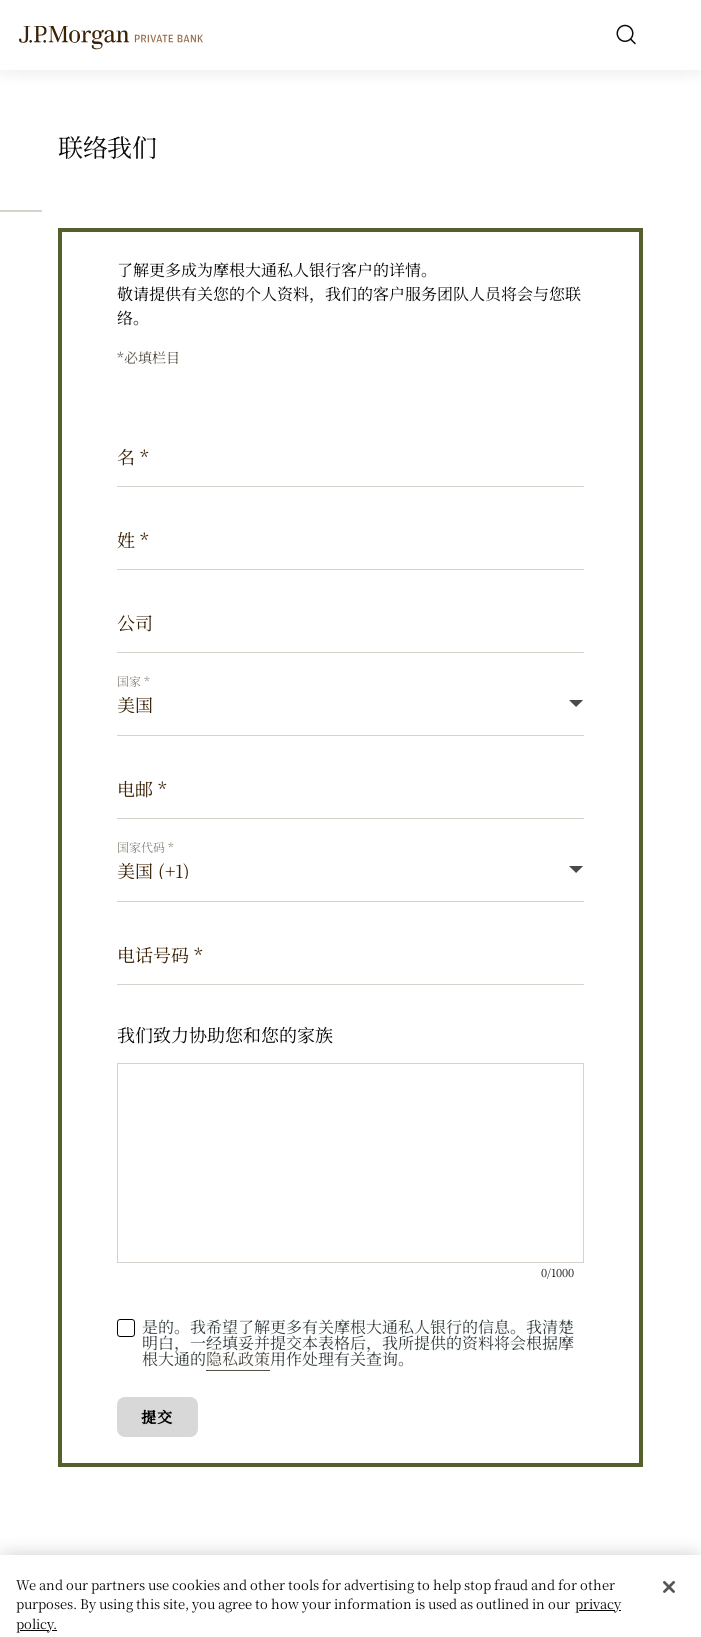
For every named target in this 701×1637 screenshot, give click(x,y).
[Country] (350, 704)
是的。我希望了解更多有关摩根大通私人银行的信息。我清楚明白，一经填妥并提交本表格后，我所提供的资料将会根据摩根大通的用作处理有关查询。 (358, 1343)
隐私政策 (238, 1358)
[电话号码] (350, 953)
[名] (350, 455)
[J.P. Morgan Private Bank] (111, 33)
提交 (157, 1416)
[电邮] (350, 787)
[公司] (350, 621)
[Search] (626, 35)
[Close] (669, 1593)
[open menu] (670, 35)
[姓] (350, 538)
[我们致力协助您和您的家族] (350, 1163)
